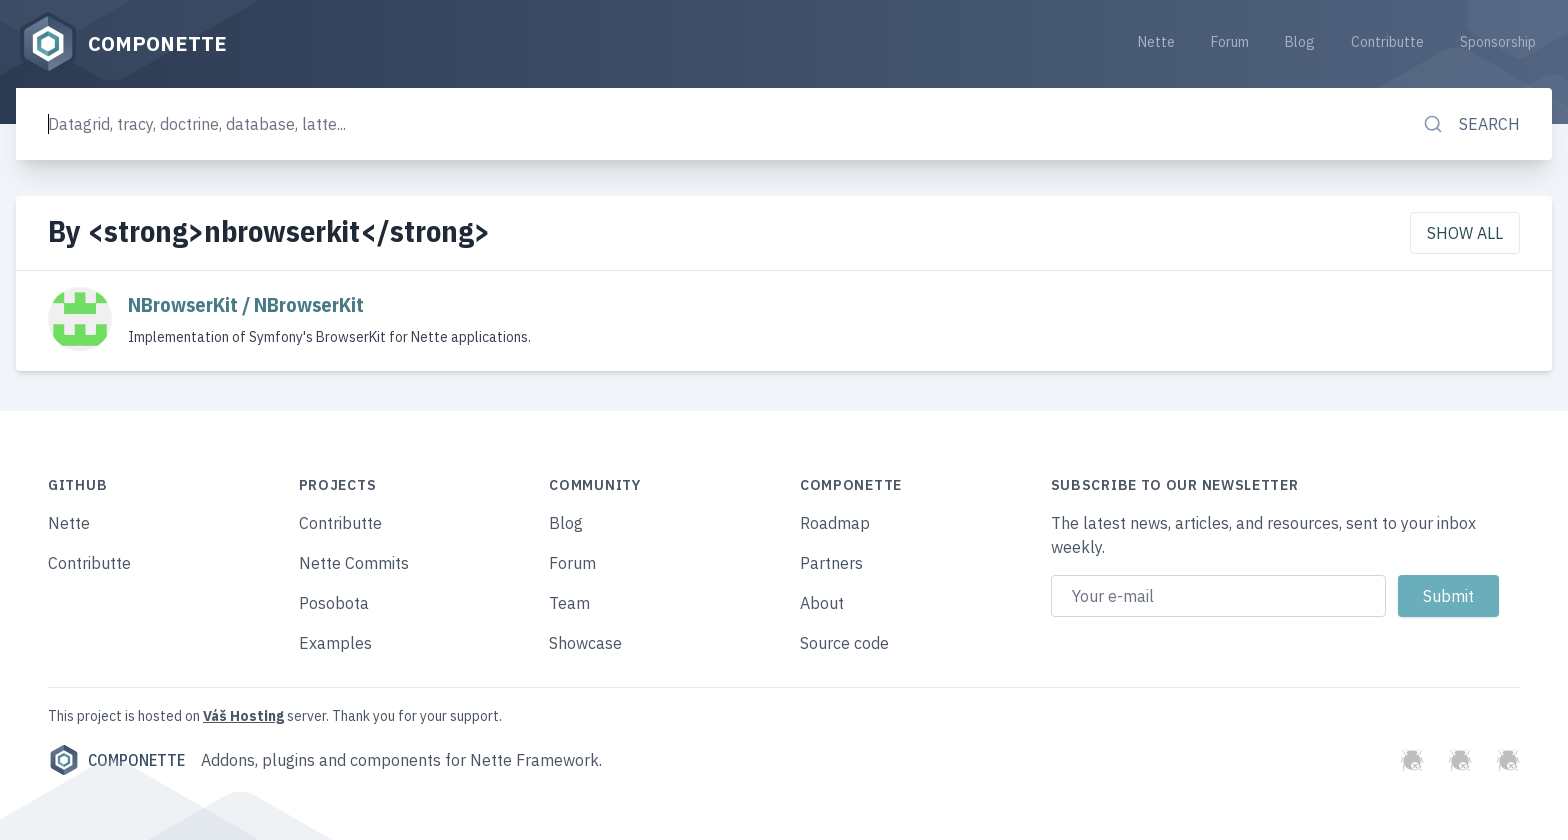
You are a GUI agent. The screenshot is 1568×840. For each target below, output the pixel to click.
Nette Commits (354, 563)
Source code (844, 643)
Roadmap (835, 523)
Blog (1300, 42)
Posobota (334, 603)
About (822, 603)
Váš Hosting (243, 716)
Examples (335, 643)
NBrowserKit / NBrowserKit (246, 304)
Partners (831, 563)
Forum (1230, 42)
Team (569, 603)
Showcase (585, 643)
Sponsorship (1498, 42)
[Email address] (1218, 596)
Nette (1156, 42)
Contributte (1387, 42)
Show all (1465, 233)
